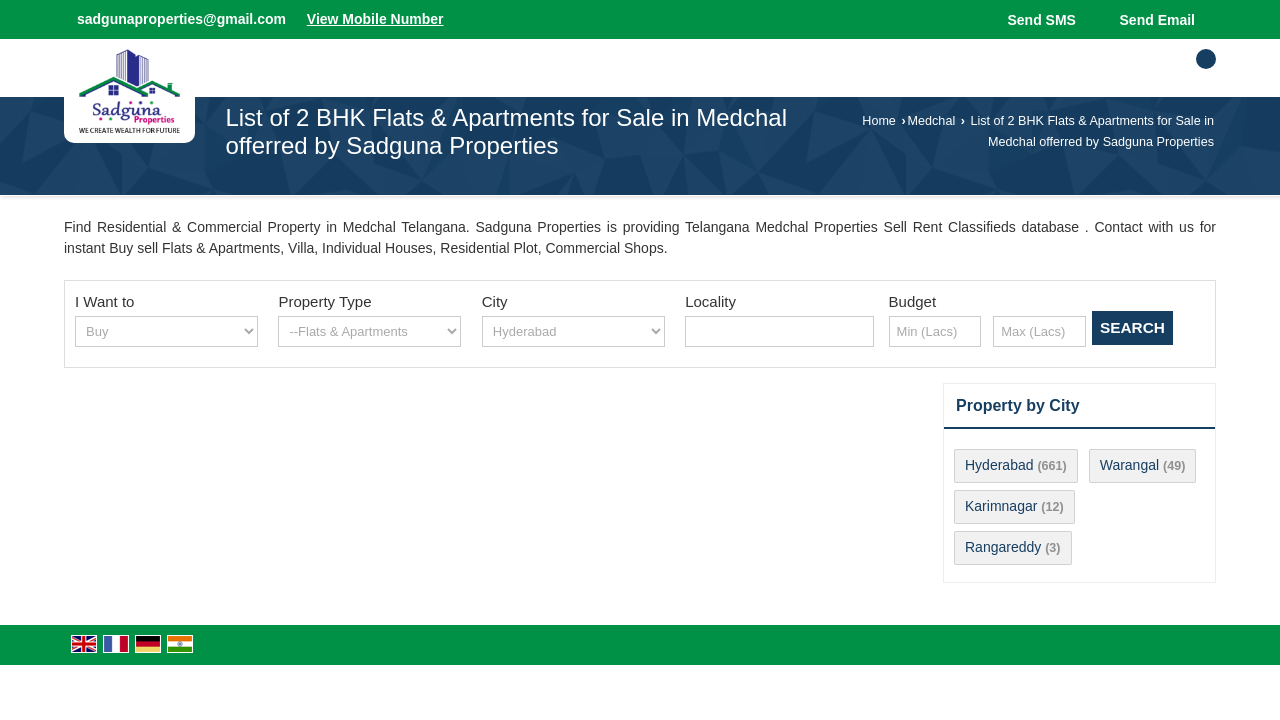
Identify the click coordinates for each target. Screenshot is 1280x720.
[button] (375, 19)
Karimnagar (1001, 506)
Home (879, 121)
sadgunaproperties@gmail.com (181, 19)
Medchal (932, 121)
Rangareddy (1003, 547)
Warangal (1129, 465)
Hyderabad (999, 465)
